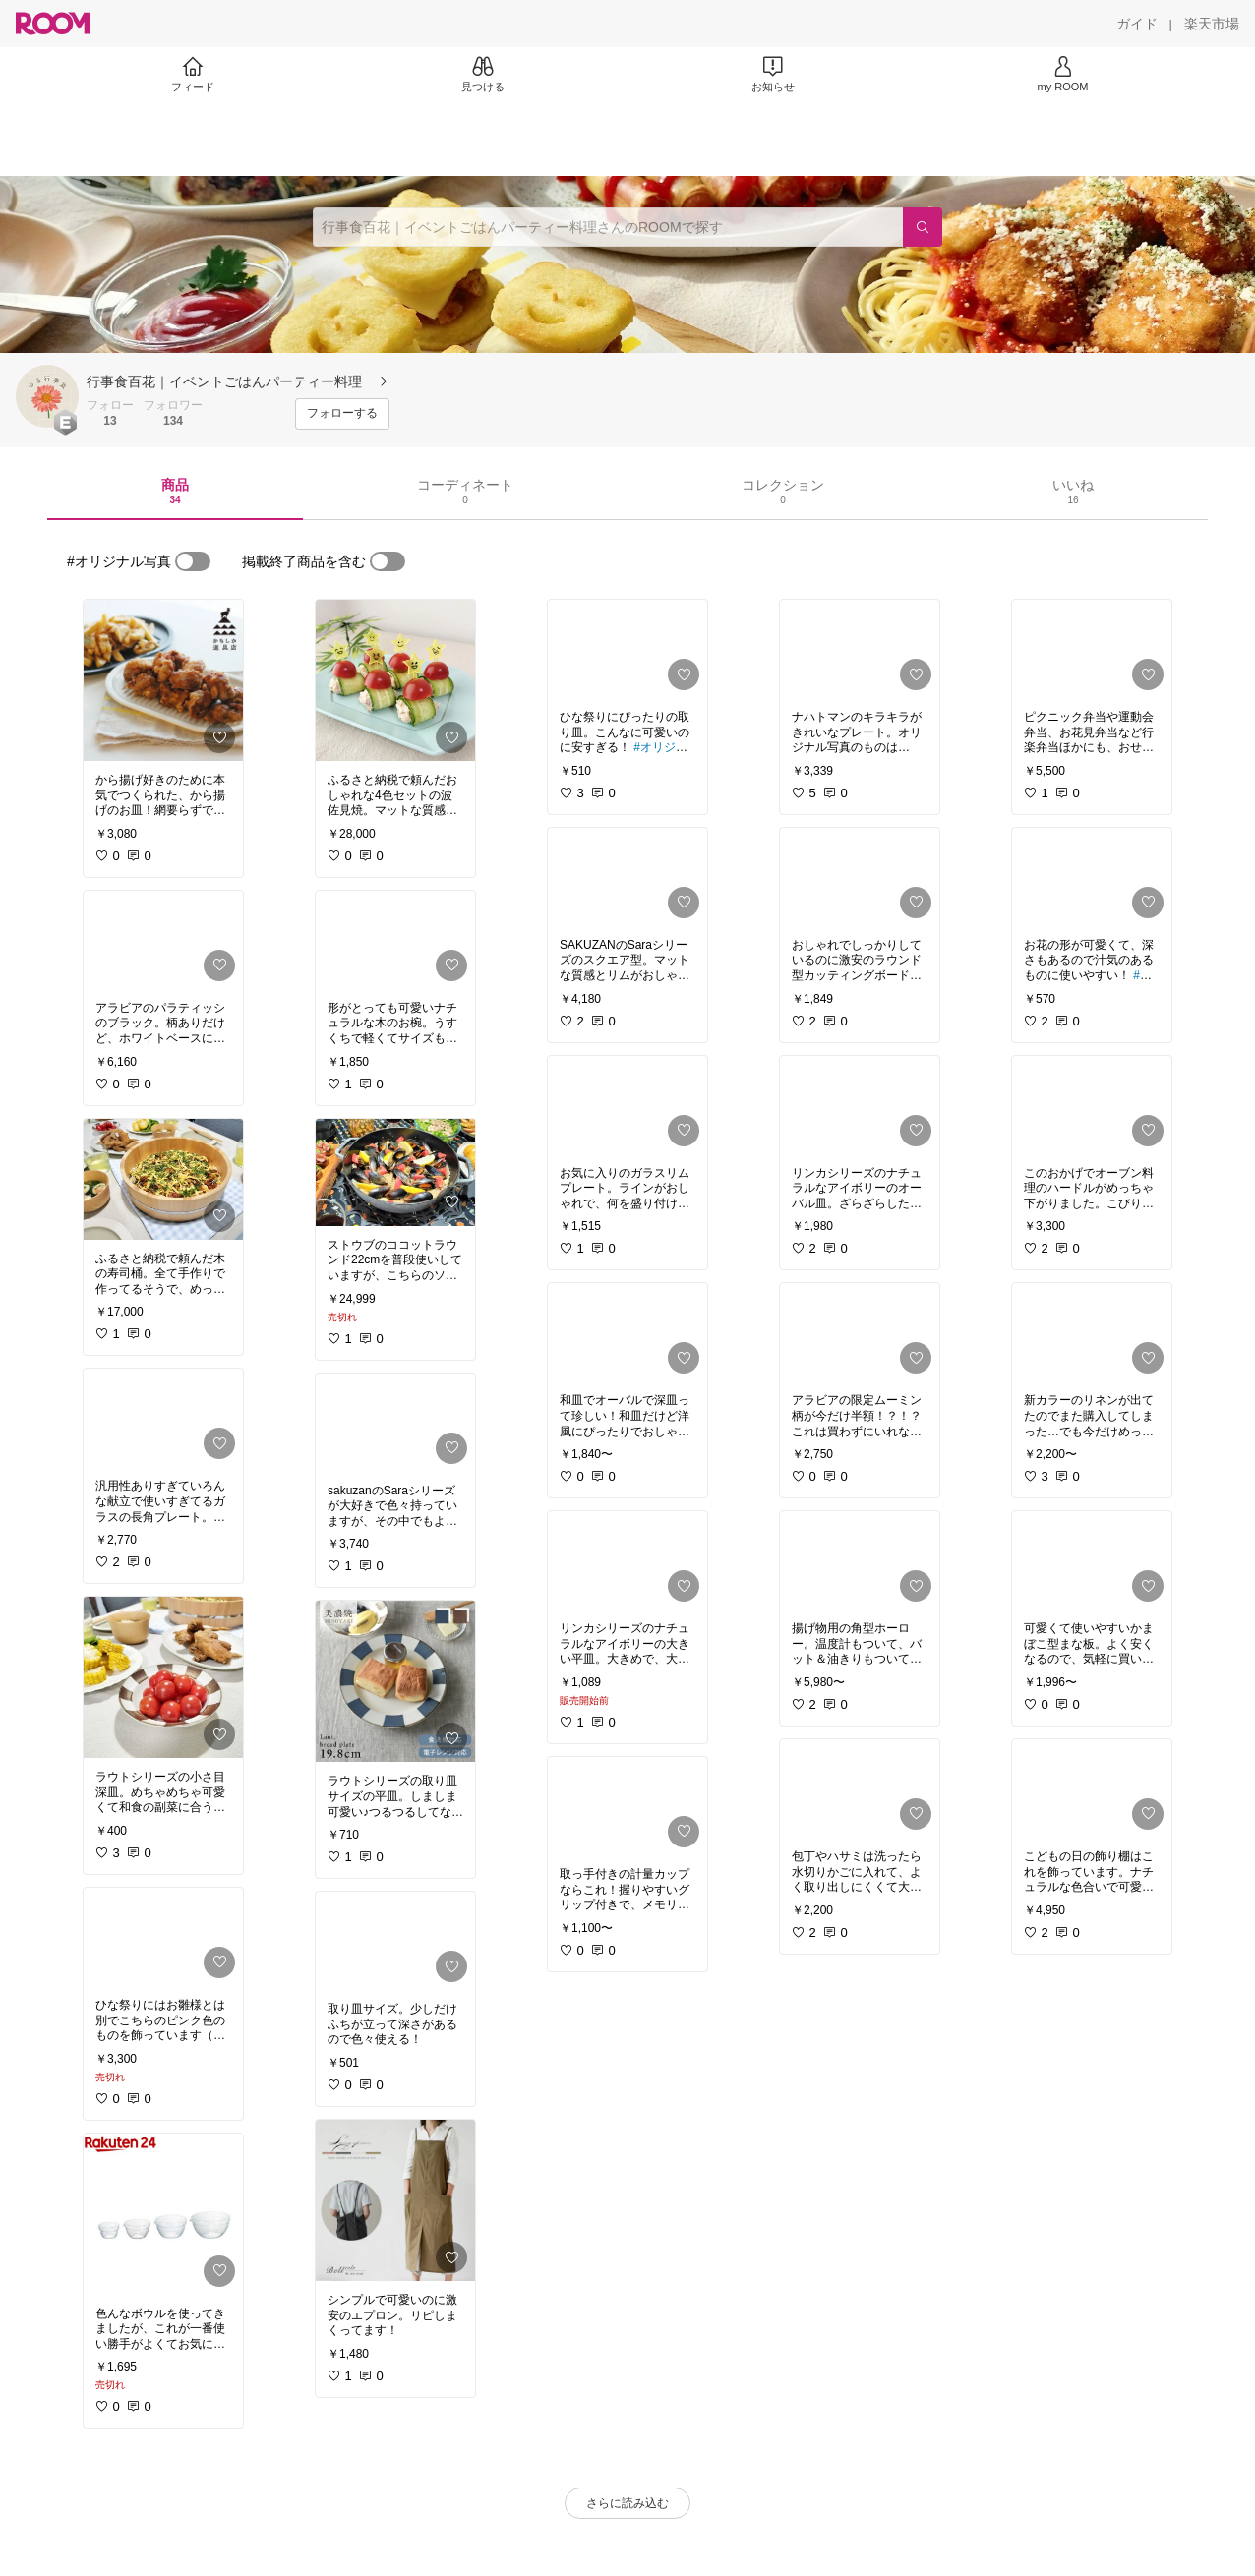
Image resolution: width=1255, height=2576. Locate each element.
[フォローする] (342, 414)
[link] (163, 680)
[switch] (192, 561)
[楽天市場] (1211, 23)
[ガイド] (1137, 23)
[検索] (922, 227)
